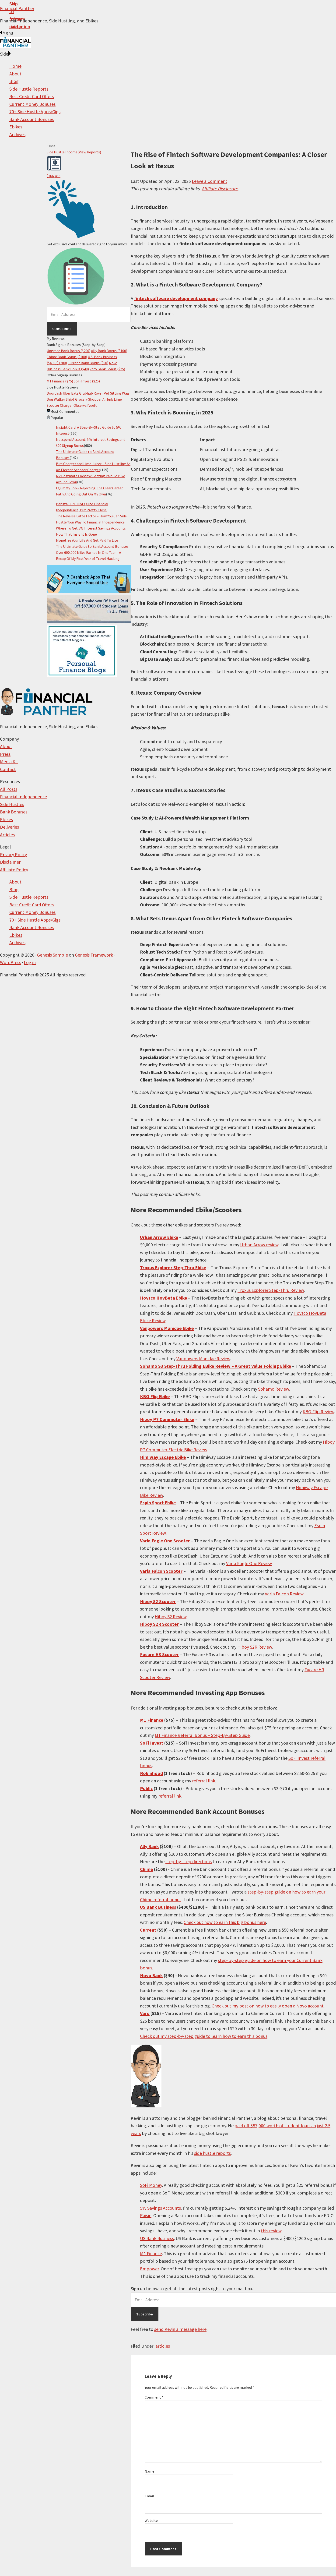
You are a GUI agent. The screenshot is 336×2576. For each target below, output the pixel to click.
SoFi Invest (151, 1743)
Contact (8, 769)
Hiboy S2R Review (254, 1647)
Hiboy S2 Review (170, 1616)
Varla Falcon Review (284, 1594)
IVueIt (92, 405)
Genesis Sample (52, 955)
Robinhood (151, 1773)
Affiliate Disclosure (220, 188)
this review (271, 2230)
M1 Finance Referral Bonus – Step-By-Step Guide (202, 1735)
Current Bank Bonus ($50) (88, 362)
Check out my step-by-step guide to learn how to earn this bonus (203, 2036)
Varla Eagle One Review (249, 1563)
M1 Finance (151, 1720)
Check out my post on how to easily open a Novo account (268, 2006)
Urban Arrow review (259, 1244)
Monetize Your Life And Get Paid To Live (87, 540)
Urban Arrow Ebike (159, 1237)
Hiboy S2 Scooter (158, 1601)
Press (5, 754)
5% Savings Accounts (160, 2208)
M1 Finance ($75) (60, 381)
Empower (149, 2269)
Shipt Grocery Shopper (84, 399)
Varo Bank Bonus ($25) (107, 369)
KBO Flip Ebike (155, 1396)
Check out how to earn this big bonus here (225, 1922)
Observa (80, 405)
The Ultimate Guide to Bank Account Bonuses (92, 546)
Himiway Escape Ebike (163, 1457)
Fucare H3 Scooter (159, 1654)
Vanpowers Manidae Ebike (167, 1328)
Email (149, 2496)
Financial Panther (17, 8)
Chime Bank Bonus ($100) (67, 356)
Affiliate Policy (14, 870)
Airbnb (107, 399)
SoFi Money (151, 2185)
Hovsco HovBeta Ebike (163, 1298)
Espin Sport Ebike (158, 1502)
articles (162, 2346)
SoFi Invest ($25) (87, 381)
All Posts (8, 789)
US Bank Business (158, 1907)
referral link (203, 1781)
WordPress (10, 962)
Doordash (54, 393)
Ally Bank (149, 1846)
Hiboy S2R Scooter (159, 1624)
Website (151, 2520)
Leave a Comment (209, 181)
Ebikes (6, 819)
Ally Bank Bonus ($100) (109, 350)
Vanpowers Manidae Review (203, 1358)
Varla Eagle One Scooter (165, 1541)
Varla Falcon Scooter (161, 1571)
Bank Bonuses (13, 812)
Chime (146, 1869)
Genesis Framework (94, 955)
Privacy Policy (13, 854)
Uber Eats (70, 393)
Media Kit (9, 761)
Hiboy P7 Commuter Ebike (167, 1419)
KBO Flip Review (318, 1411)
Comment (154, 2397)
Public (146, 1788)
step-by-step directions (188, 1861)
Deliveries (9, 827)
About (6, 746)
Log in (30, 962)
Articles (7, 834)
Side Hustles (12, 804)
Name (149, 2471)
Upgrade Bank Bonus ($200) (68, 350)
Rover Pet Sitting (107, 393)
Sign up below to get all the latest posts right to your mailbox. (192, 2288)
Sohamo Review (273, 1389)
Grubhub (86, 393)
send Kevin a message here (180, 2329)
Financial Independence (23, 796)
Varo (145, 2013)
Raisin (145, 2215)
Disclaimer (10, 862)
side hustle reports (212, 2153)
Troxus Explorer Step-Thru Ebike (173, 1267)
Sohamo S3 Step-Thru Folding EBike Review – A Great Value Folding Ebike (215, 1366)
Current (148, 1930)
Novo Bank (151, 1975)
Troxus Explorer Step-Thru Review (271, 1290)
